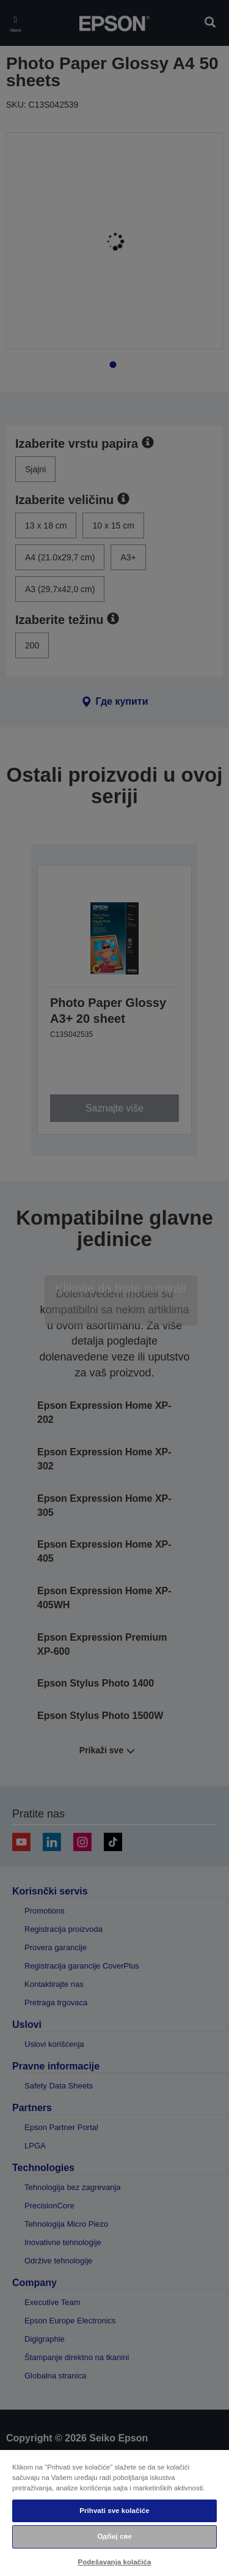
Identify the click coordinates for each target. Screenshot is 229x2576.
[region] (114, 2512)
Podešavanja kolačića (114, 2562)
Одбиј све (114, 2536)
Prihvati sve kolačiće (114, 2510)
